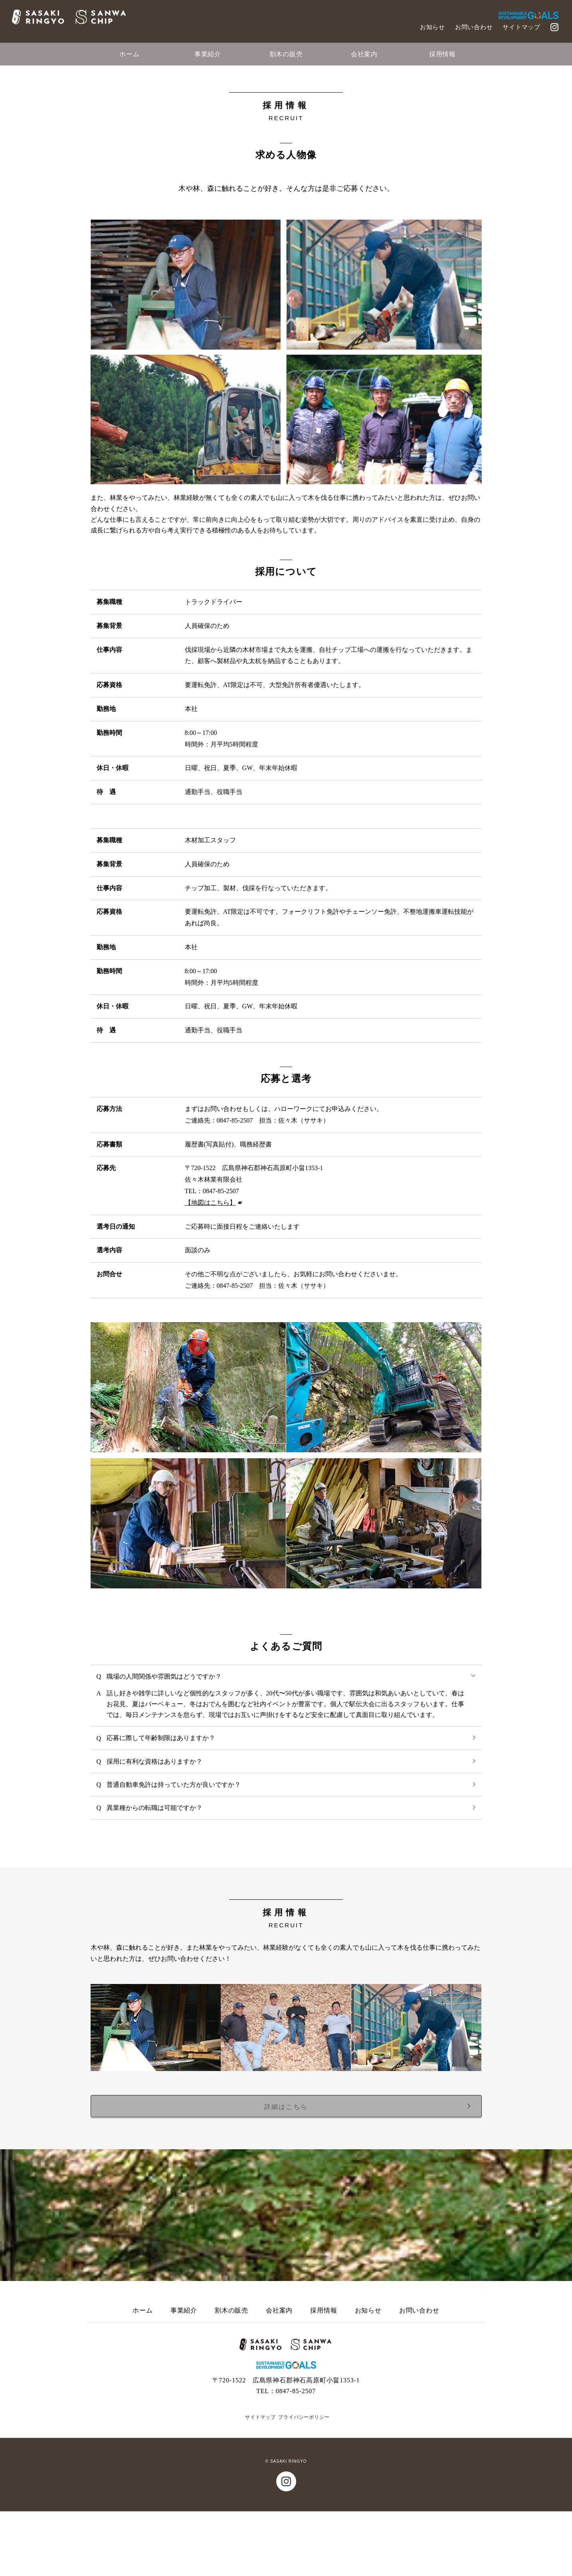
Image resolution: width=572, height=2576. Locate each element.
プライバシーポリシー (303, 2482)
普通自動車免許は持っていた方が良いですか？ (293, 1848)
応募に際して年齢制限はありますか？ (293, 1801)
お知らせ (432, 27)
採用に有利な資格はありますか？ (293, 1825)
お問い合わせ (474, 27)
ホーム (129, 54)
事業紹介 (207, 54)
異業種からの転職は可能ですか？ (293, 1871)
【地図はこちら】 (210, 1266)
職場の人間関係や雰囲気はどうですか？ (292, 1740)
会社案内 (364, 54)
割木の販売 (286, 54)
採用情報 (442, 54)
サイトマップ (521, 27)
